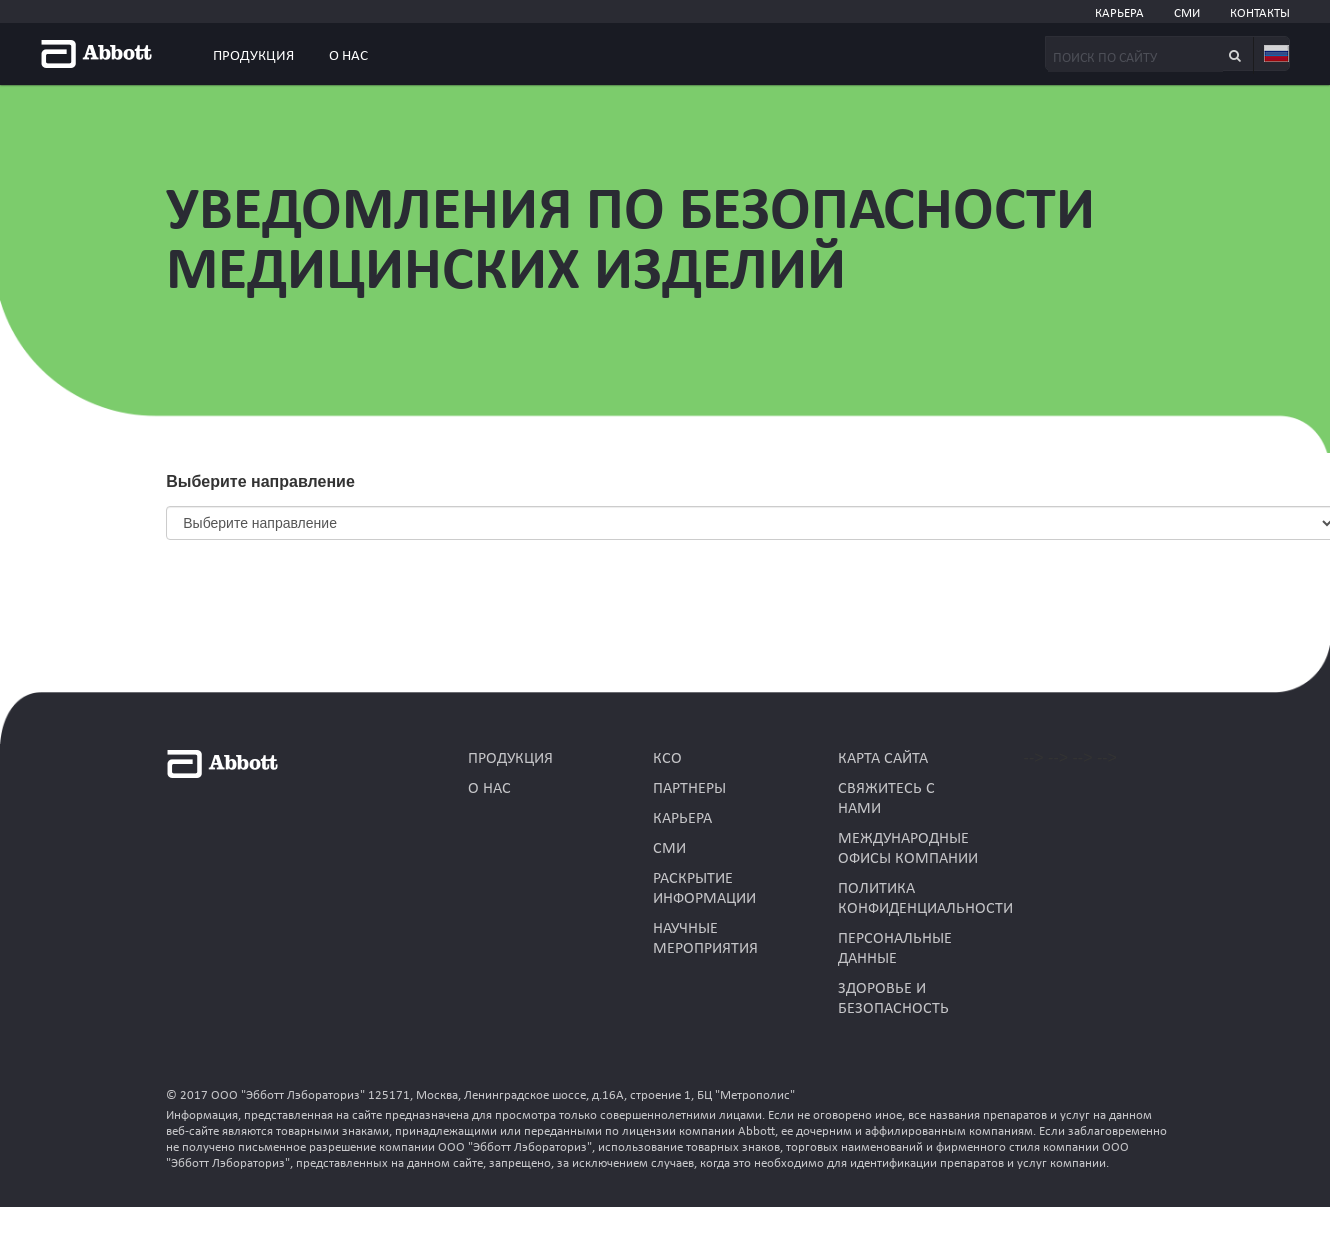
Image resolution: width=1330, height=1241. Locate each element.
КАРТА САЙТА (883, 759)
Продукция (253, 56)
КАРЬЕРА (1119, 13)
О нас (348, 56)
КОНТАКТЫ (1260, 13)
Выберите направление (260, 481)
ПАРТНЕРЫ (689, 789)
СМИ (1187, 13)
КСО (667, 759)
